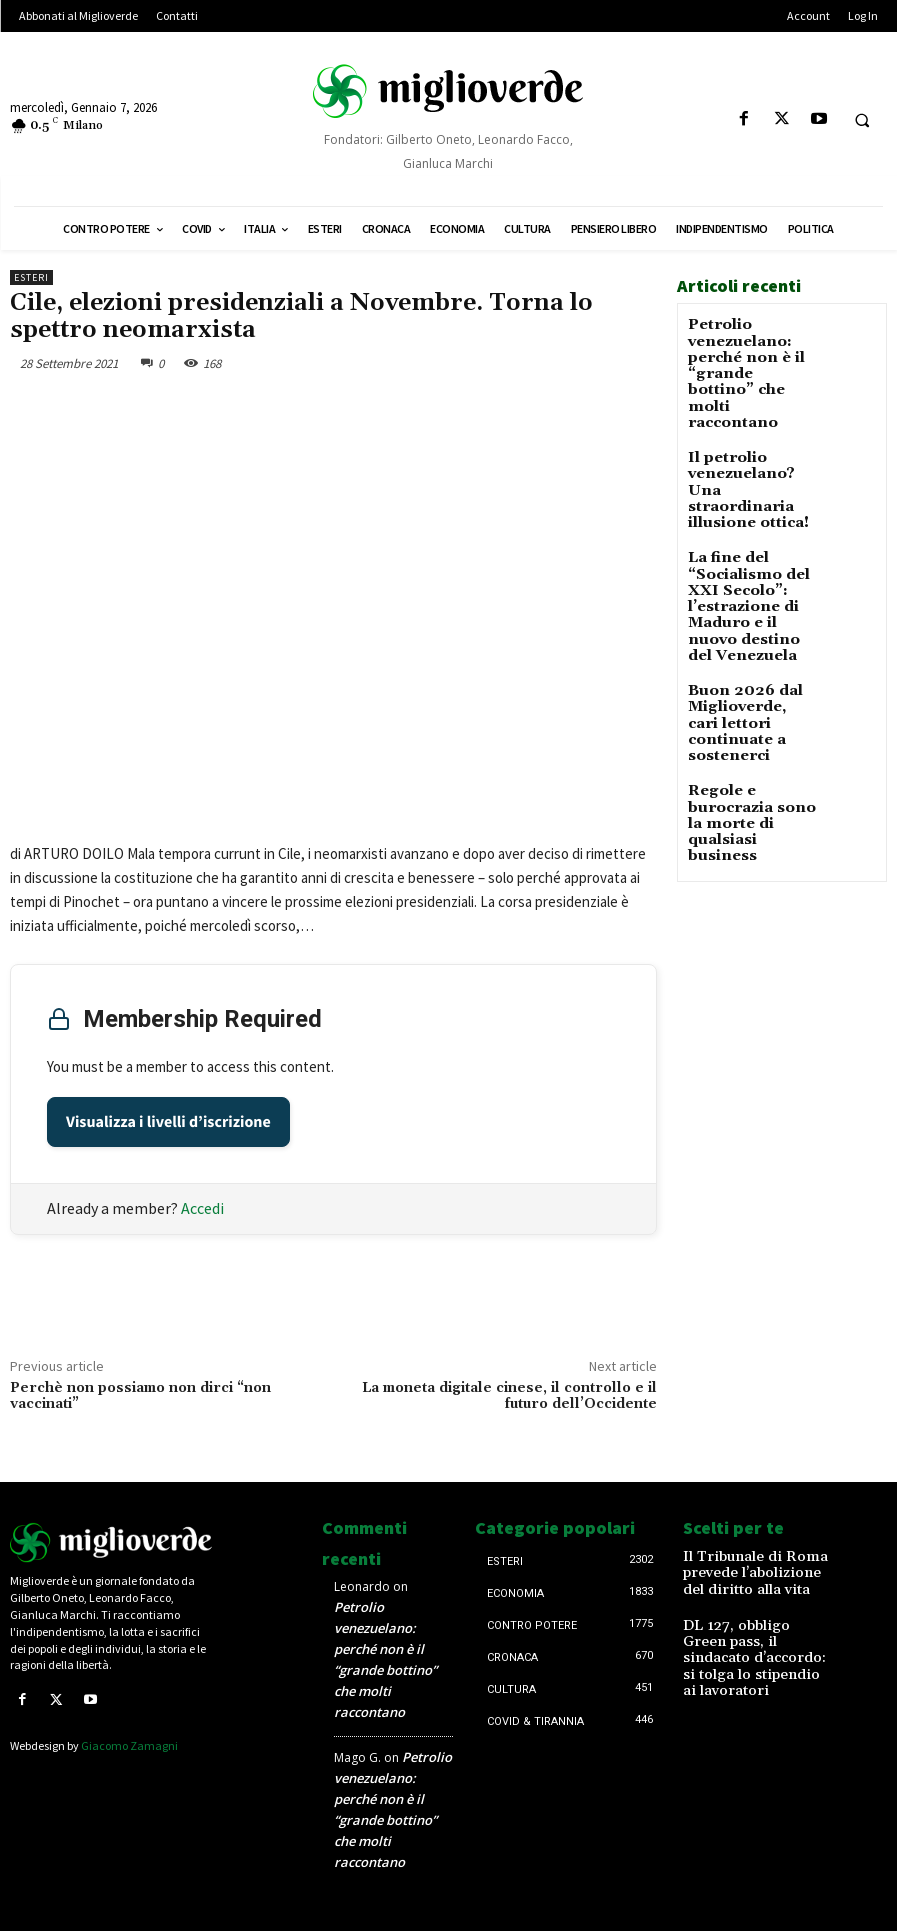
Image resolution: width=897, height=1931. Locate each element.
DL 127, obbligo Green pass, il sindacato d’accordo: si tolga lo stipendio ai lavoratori (746, 1637)
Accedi (202, 1208)
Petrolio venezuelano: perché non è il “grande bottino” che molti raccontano (743, 358)
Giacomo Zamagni (129, 1743)
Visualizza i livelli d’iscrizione (168, 1122)
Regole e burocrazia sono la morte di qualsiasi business (752, 699)
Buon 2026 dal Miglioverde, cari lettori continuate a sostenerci (749, 632)
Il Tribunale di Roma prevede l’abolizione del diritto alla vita (750, 1569)
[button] (862, 120)
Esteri (31, 277)
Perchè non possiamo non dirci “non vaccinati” (140, 1396)
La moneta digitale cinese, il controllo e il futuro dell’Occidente (509, 1396)
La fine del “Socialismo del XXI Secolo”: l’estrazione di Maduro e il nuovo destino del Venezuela (746, 539)
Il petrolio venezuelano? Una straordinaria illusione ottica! (745, 445)
